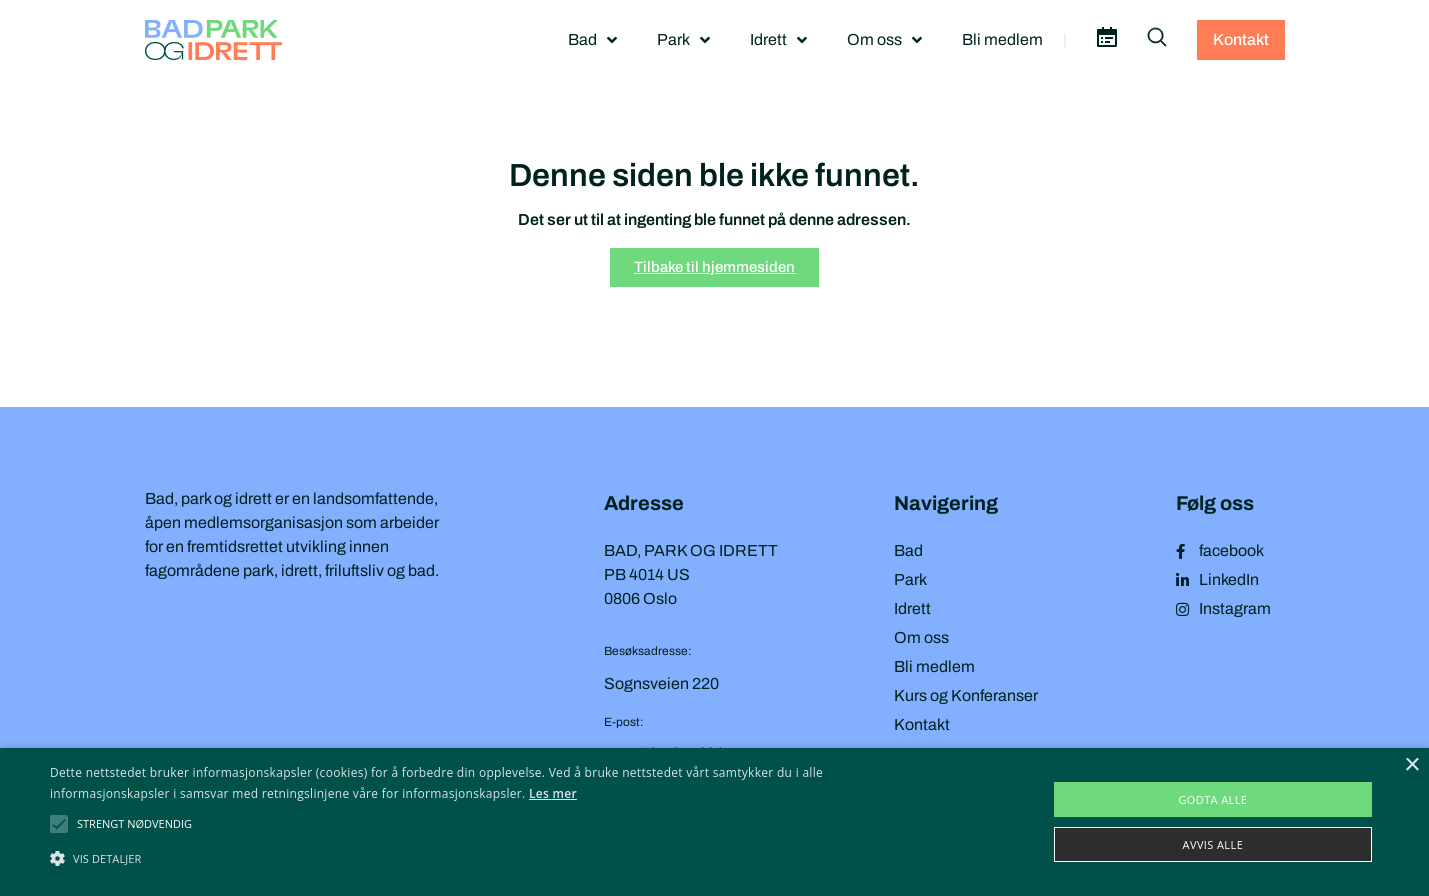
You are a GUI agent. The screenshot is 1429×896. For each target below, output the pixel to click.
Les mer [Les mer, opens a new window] (553, 793)
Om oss (884, 40)
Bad (592, 40)
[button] (134, 824)
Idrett (778, 40)
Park (683, 40)
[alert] (714, 822)
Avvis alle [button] (1213, 844)
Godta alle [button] (1212, 799)
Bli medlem (1002, 39)
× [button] (1411, 765)
